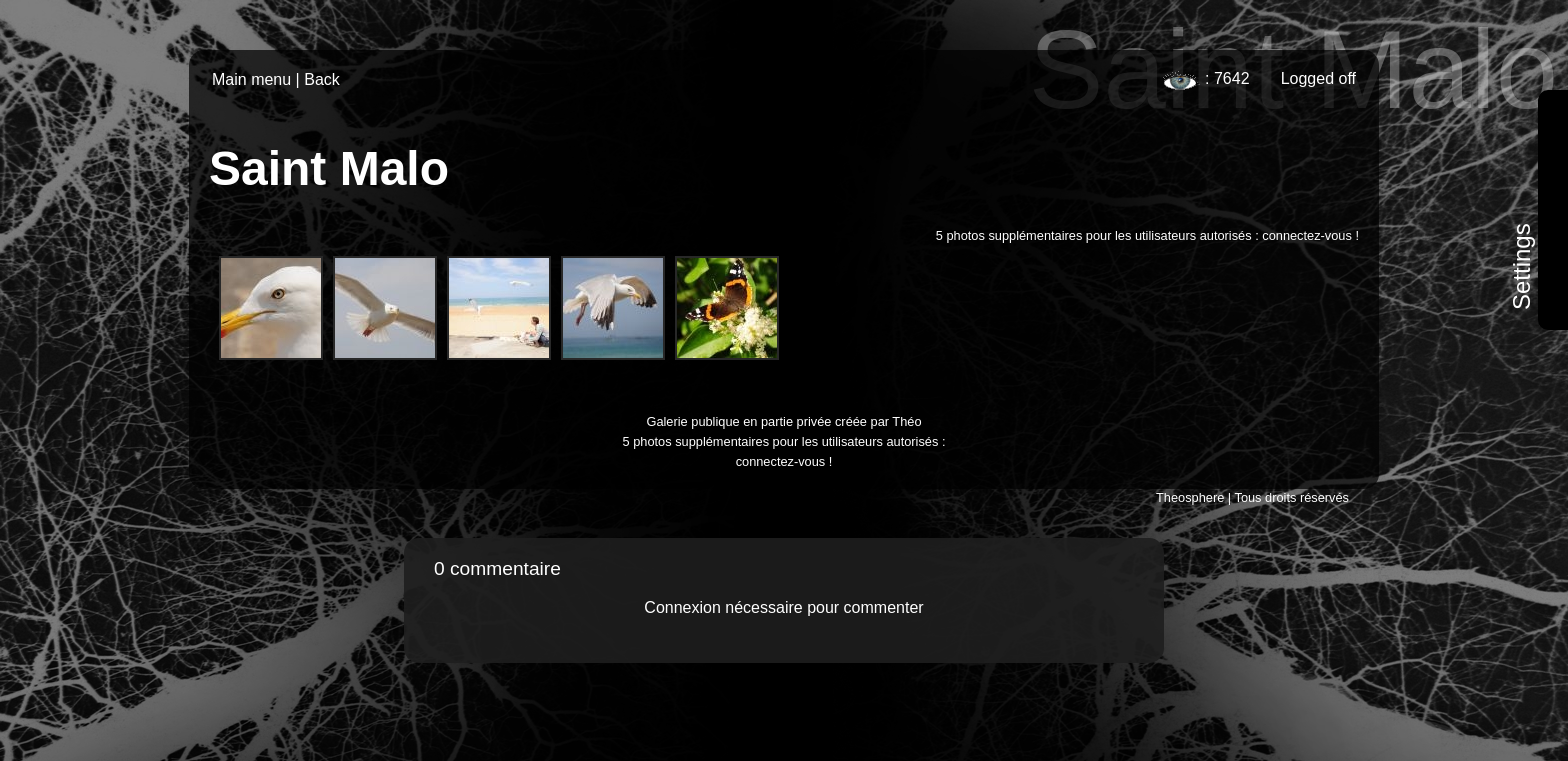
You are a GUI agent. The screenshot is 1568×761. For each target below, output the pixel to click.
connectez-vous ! (1310, 235)
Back (322, 79)
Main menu (251, 79)
